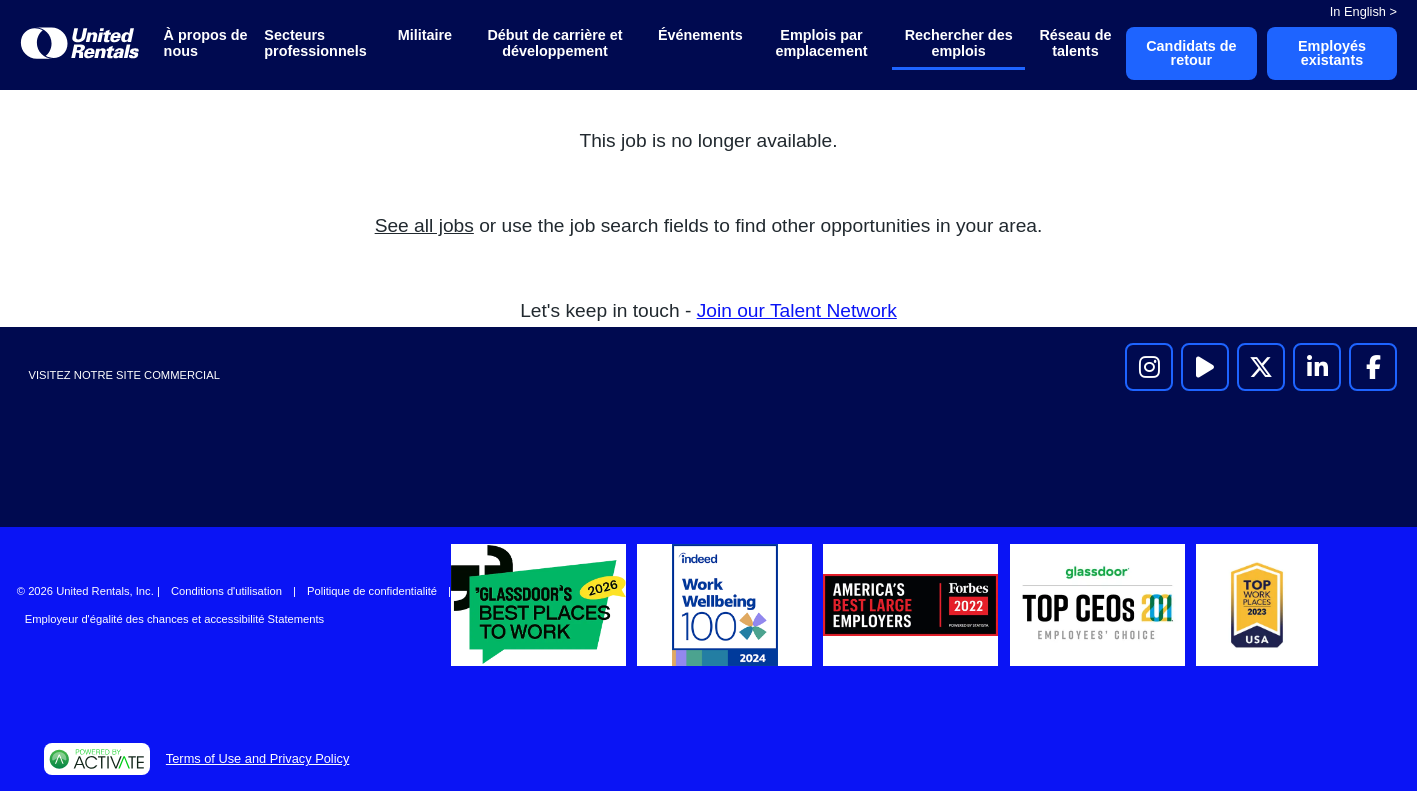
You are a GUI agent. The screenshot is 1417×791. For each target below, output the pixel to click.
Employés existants (1332, 53)
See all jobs (424, 225)
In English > (1363, 11)
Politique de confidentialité (372, 591)
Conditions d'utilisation (226, 591)
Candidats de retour (1191, 53)
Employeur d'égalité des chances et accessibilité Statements (174, 619)
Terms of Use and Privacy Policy (257, 758)
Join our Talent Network (797, 310)
